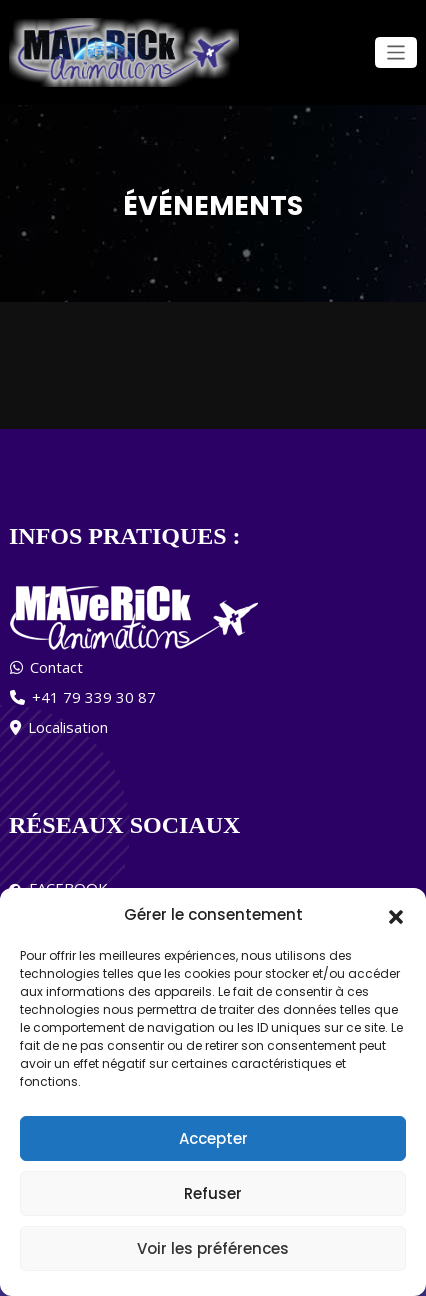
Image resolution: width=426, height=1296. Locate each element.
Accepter (213, 1138)
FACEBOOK (64, 887)
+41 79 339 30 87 (94, 696)
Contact (56, 666)
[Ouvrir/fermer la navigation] (396, 52)
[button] (396, 915)
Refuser (213, 1193)
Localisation (68, 726)
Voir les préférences (213, 1248)
